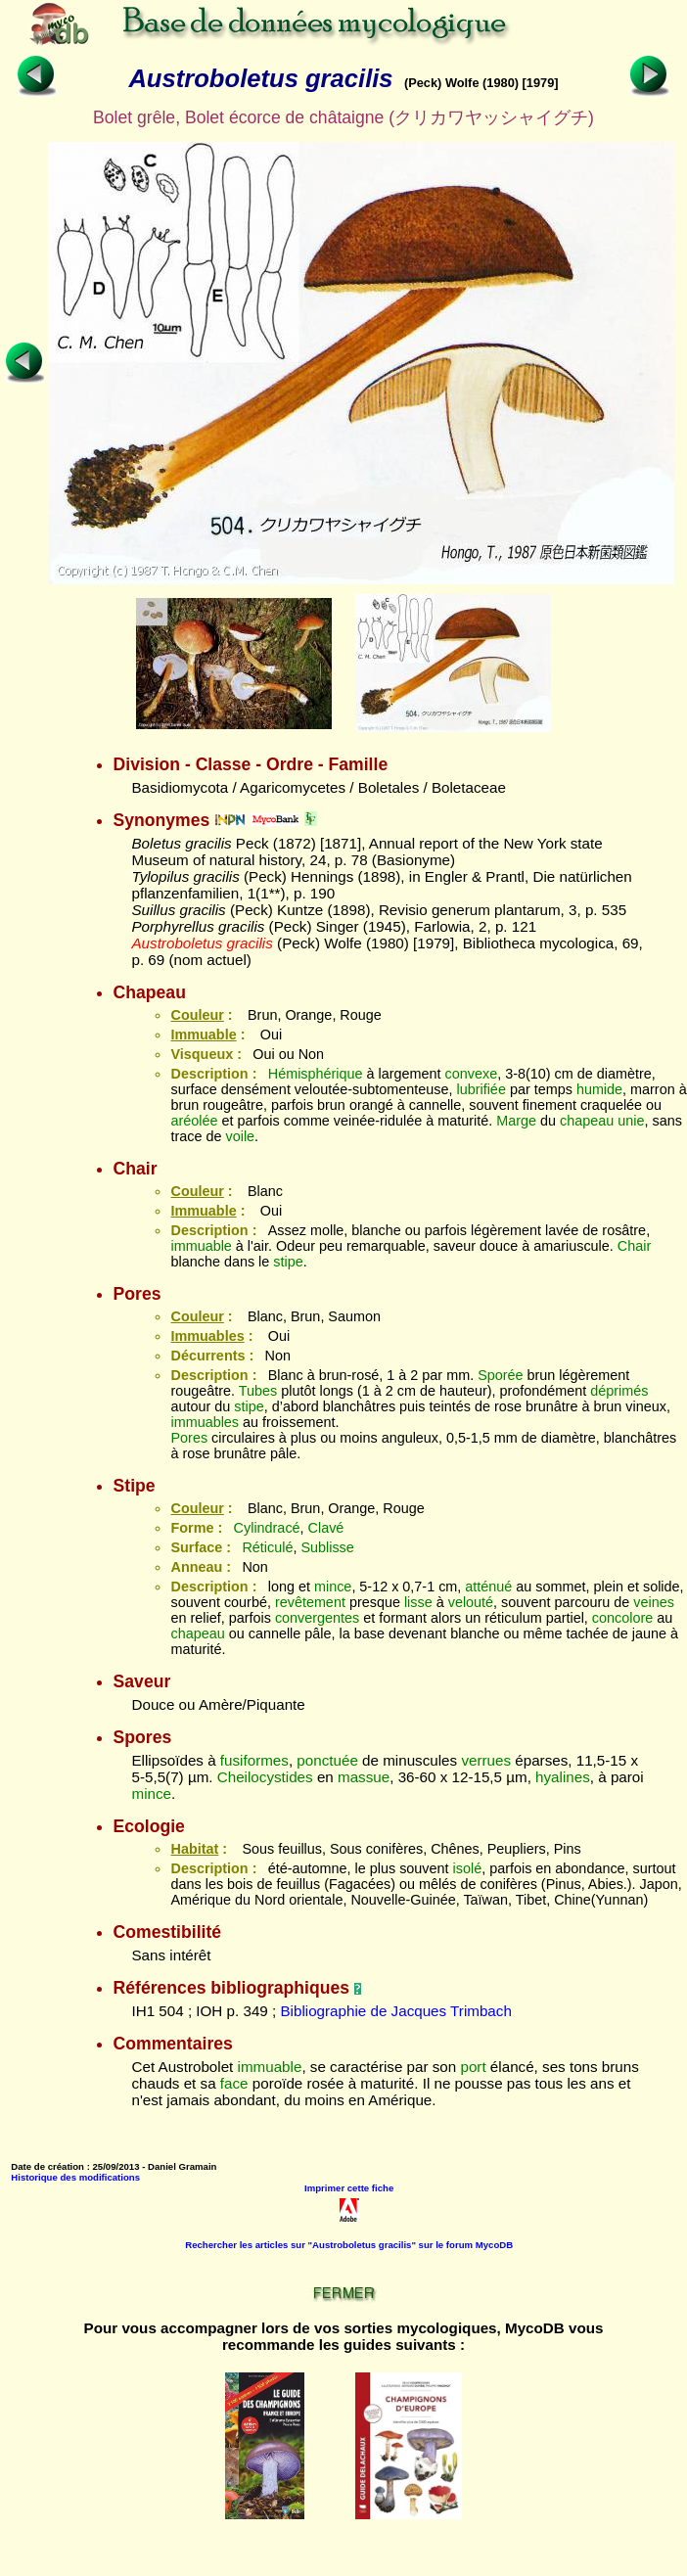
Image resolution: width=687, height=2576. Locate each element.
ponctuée (327, 1760)
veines (653, 1602)
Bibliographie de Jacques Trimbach (395, 2010)
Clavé (326, 1528)
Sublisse (326, 1547)
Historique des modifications (75, 2177)
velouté (470, 1602)
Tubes (258, 1391)
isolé (467, 1868)
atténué (488, 1586)
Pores (188, 1438)
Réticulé (267, 1547)
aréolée (193, 1120)
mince (332, 1586)
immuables (204, 1422)
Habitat (194, 1849)
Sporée (500, 1375)
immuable (200, 1246)
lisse (418, 1602)
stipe (287, 1261)
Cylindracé (267, 1528)
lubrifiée (480, 1089)
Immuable (203, 1034)
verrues (486, 1760)
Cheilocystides (265, 1777)
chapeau (587, 1120)
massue (363, 1777)
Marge (516, 1120)
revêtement (310, 1602)
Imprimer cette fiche (348, 2188)
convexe (471, 1073)
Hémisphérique (315, 1073)
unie (631, 1120)
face (234, 2083)
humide (599, 1089)
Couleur (196, 1015)
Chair (634, 1246)
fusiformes (254, 1760)
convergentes (317, 1618)
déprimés (619, 1391)
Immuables (207, 1336)
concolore (622, 1618)
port (472, 2066)
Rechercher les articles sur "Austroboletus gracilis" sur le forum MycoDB (349, 2244)
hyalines (562, 1777)
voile (239, 1136)
